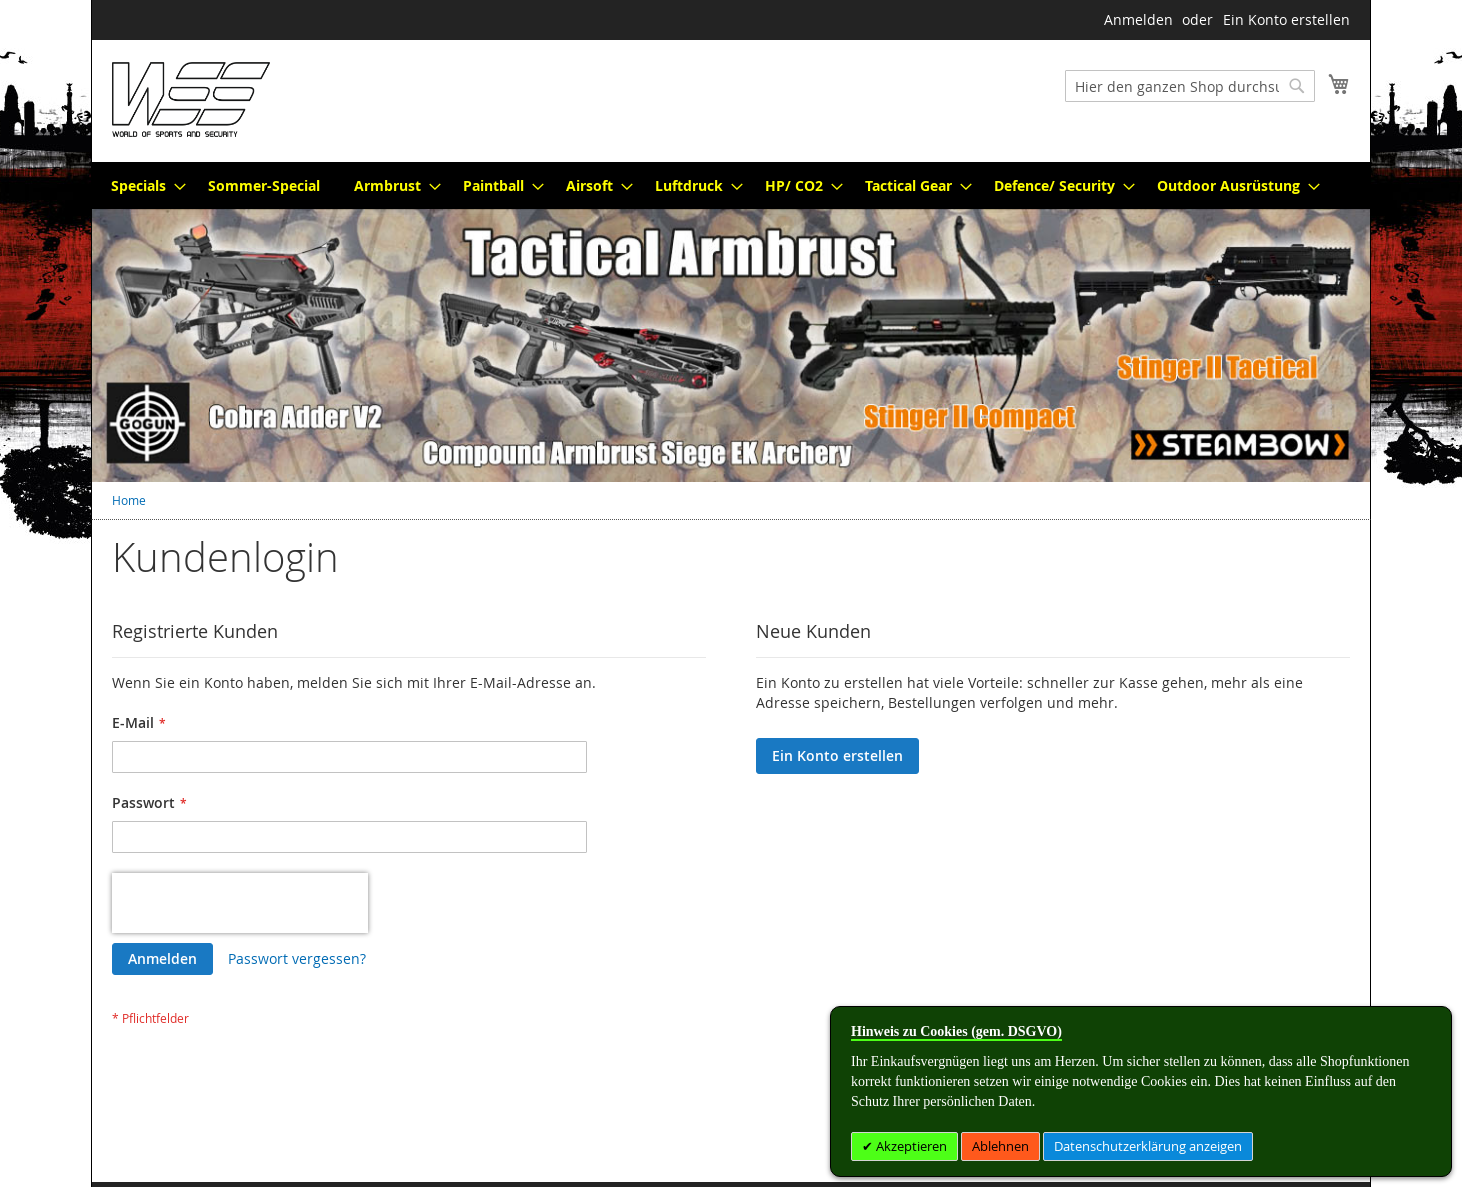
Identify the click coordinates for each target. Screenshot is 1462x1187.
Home (129, 500)
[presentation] (240, 903)
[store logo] (191, 99)
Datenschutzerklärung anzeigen (1148, 1146)
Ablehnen (1000, 1146)
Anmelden (1138, 19)
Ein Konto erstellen (1286, 19)
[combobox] (1190, 86)
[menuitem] (142, 185)
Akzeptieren (910, 1146)
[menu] (731, 185)
